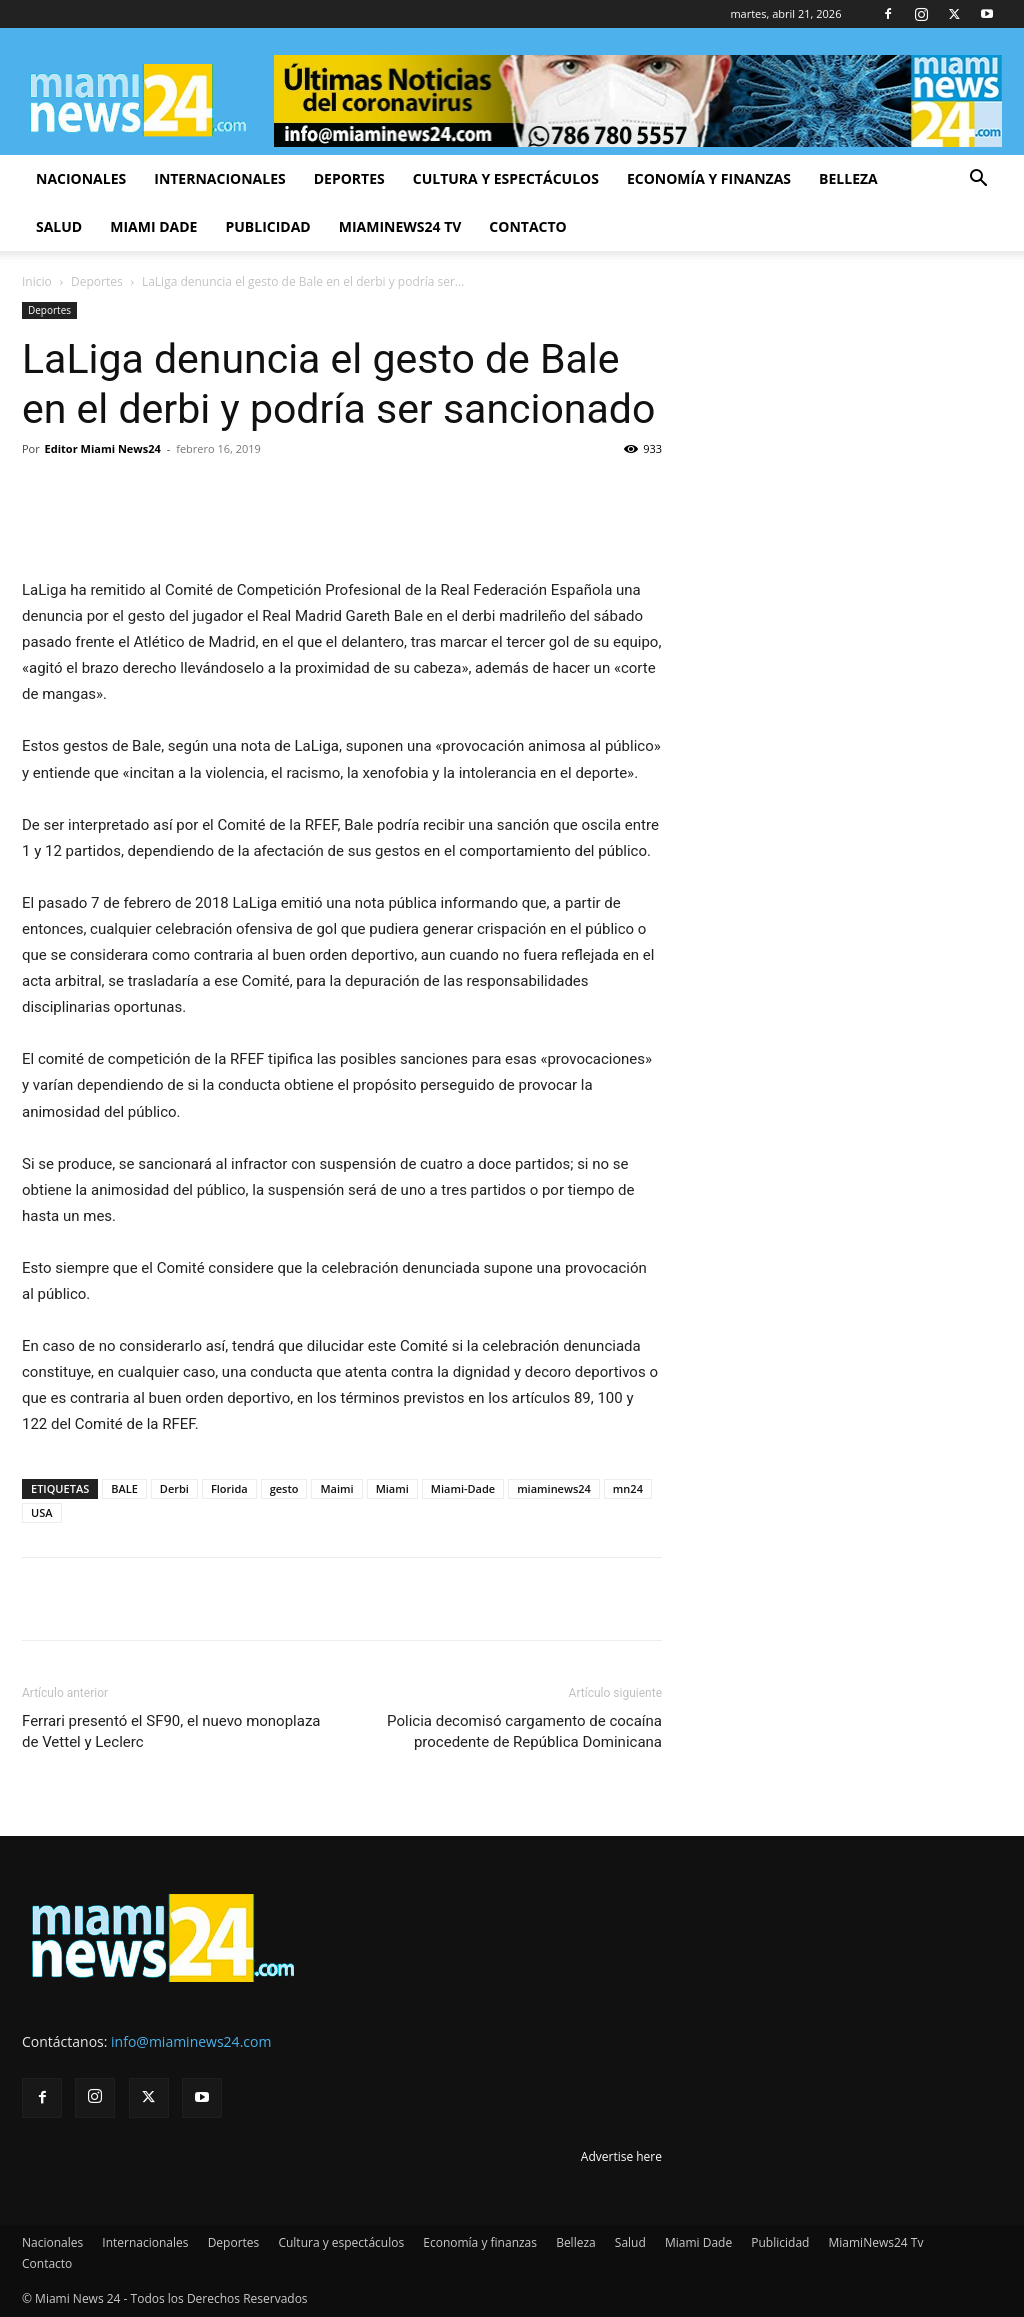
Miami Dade (153, 226)
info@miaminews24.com (191, 2041)
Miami (392, 1488)
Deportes (349, 178)
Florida (229, 1488)
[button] (978, 180)
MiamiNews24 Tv (400, 226)
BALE (124, 1488)
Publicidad (267, 226)
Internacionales (219, 178)
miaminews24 (554, 1488)
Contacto (527, 226)
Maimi (336, 1488)
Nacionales (81, 178)
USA (42, 1512)
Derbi (174, 1488)
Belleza (848, 178)
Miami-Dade (463, 1488)
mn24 (628, 1488)
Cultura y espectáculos (506, 178)
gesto (284, 1488)
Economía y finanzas (709, 178)
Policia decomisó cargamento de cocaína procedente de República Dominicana (524, 1731)
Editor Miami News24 (103, 448)
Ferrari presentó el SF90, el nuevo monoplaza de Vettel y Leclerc (171, 1731)
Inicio (37, 281)
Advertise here (621, 2156)
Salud (59, 226)
